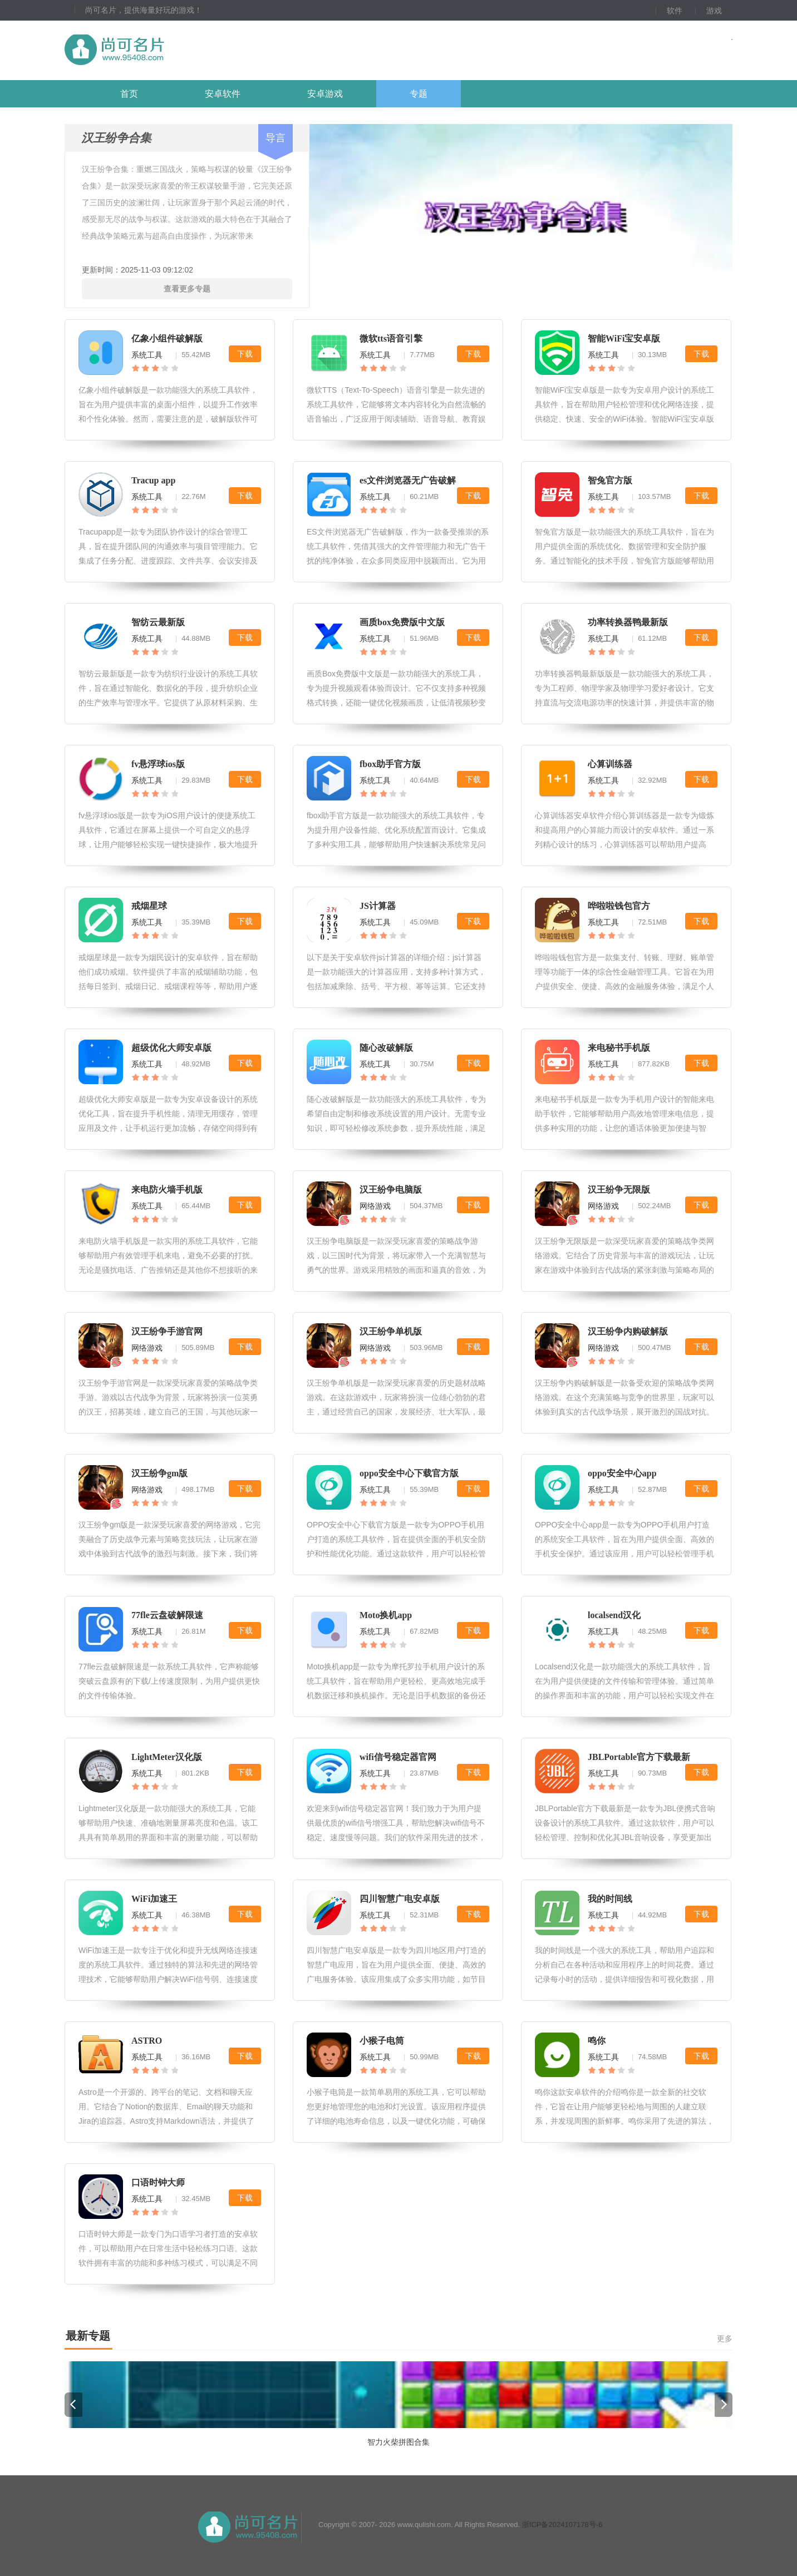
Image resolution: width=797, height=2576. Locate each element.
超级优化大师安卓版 (171, 1047)
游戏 (714, 10)
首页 (129, 93)
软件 (674, 10)
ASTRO (146, 2040)
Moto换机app (386, 1615)
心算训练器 (610, 764)
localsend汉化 (614, 1615)
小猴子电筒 (382, 2040)
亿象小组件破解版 (167, 338)
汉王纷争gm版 (159, 1473)
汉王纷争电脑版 (391, 1189)
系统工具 (147, 354)
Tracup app (153, 480)
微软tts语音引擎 (391, 338)
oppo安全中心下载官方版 (409, 1473)
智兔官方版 (610, 480)
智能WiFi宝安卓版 (624, 338)
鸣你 (597, 2040)
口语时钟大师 (158, 2182)
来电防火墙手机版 (167, 1189)
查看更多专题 (187, 288)
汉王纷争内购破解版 (628, 1331)
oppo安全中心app (622, 1473)
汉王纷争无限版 (619, 1189)
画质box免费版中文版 (402, 622)
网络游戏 (375, 1206)
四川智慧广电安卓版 (400, 1898)
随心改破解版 (386, 1047)
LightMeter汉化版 (166, 1757)
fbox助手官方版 (390, 764)
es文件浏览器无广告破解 (408, 480)
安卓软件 (222, 93)
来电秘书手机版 (619, 1047)
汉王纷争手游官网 (167, 1331)
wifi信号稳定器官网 (398, 1757)
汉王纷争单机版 (391, 1331)
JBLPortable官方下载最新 (639, 1757)
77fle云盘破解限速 (167, 1615)
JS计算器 (378, 906)
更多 (724, 2338)
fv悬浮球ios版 (158, 764)
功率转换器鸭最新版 (628, 622)
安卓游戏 (325, 93)
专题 (418, 93)
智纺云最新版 (158, 622)
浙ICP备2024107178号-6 (562, 2524)
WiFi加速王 (154, 1898)
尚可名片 (175, 50)
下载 (245, 353)
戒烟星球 (149, 906)
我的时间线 (610, 1898)
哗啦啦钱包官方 (619, 906)
